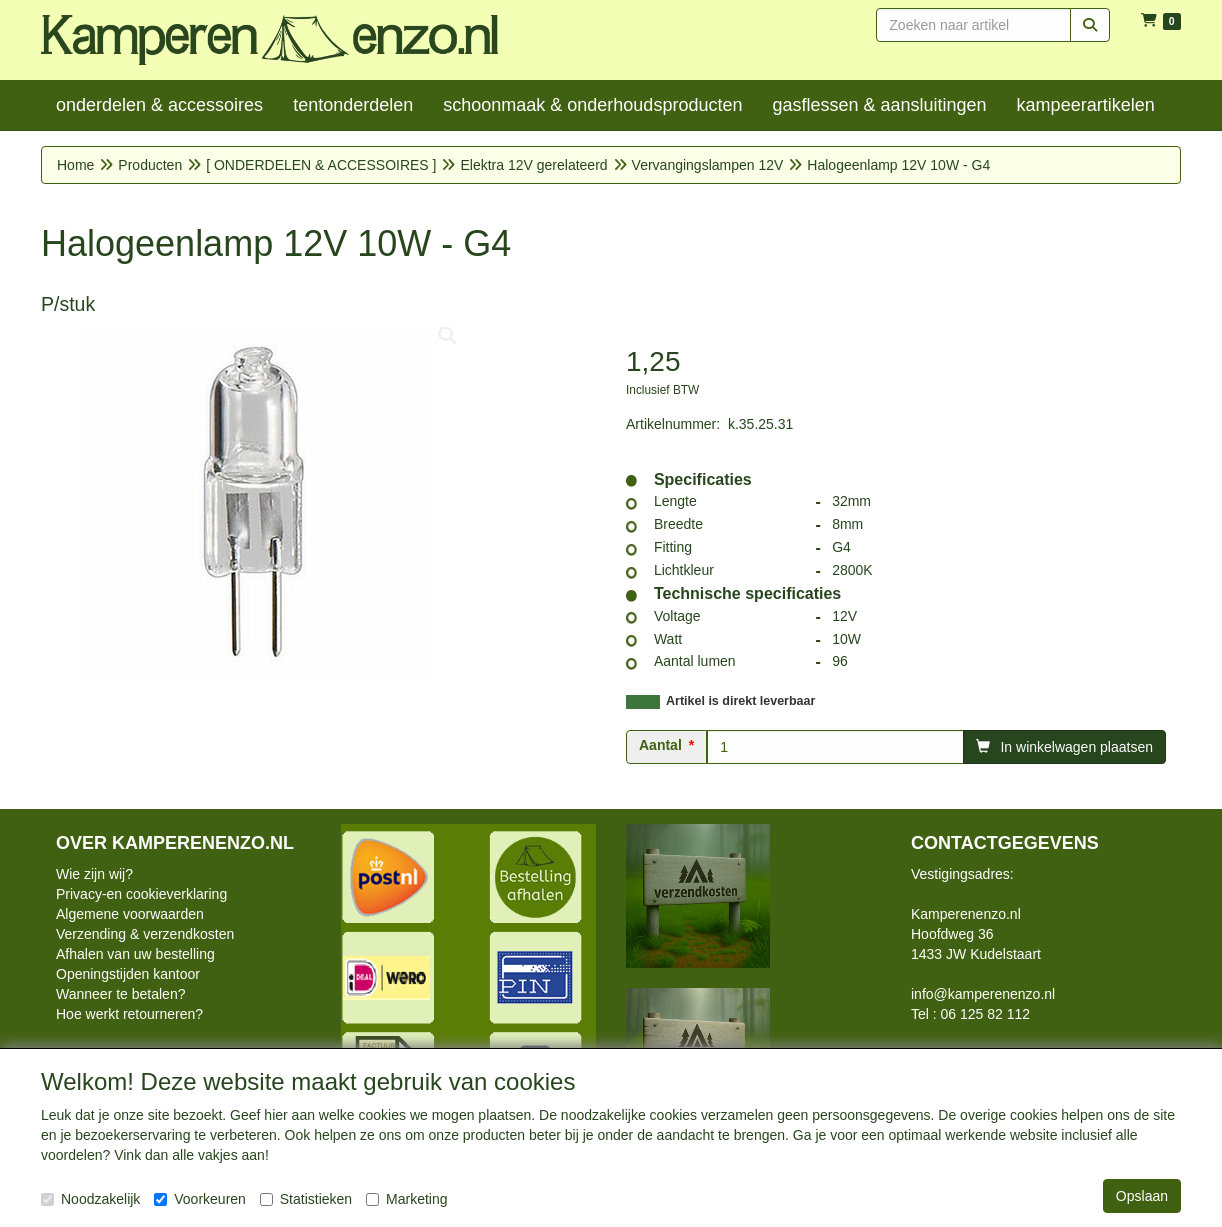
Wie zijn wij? (94, 874)
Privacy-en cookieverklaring (141, 894)
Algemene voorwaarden (130, 914)
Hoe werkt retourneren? (129, 1014)
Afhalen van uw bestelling (135, 954)
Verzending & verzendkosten (145, 934)
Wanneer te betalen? (120, 994)
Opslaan (1142, 1196)
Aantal (660, 745)
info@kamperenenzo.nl (983, 994)
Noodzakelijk (90, 1199)
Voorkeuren (200, 1199)
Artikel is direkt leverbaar (740, 701)
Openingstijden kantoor (128, 974)
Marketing (406, 1199)
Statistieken (306, 1199)
